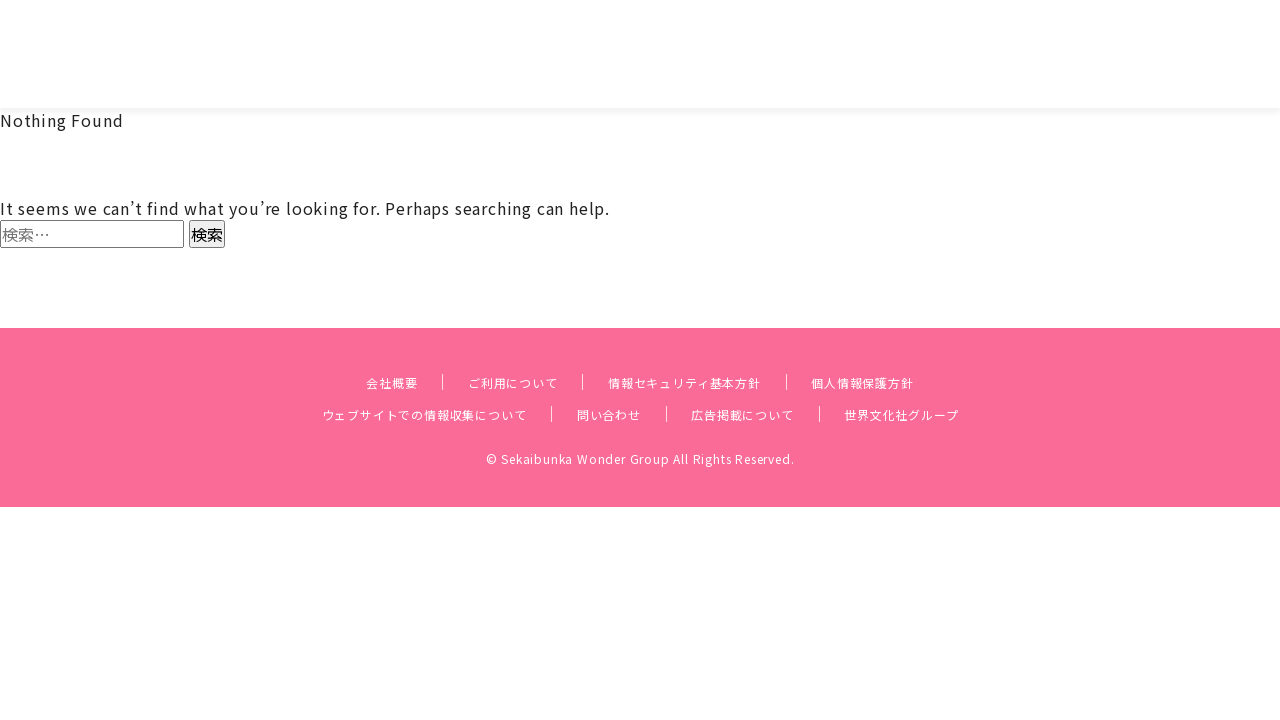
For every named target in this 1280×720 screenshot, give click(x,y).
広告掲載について (766, 378)
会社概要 (337, 346)
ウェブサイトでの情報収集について (380, 378)
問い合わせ (607, 378)
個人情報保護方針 (908, 346)
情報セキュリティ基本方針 (690, 346)
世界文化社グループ (959, 378)
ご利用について (481, 346)
